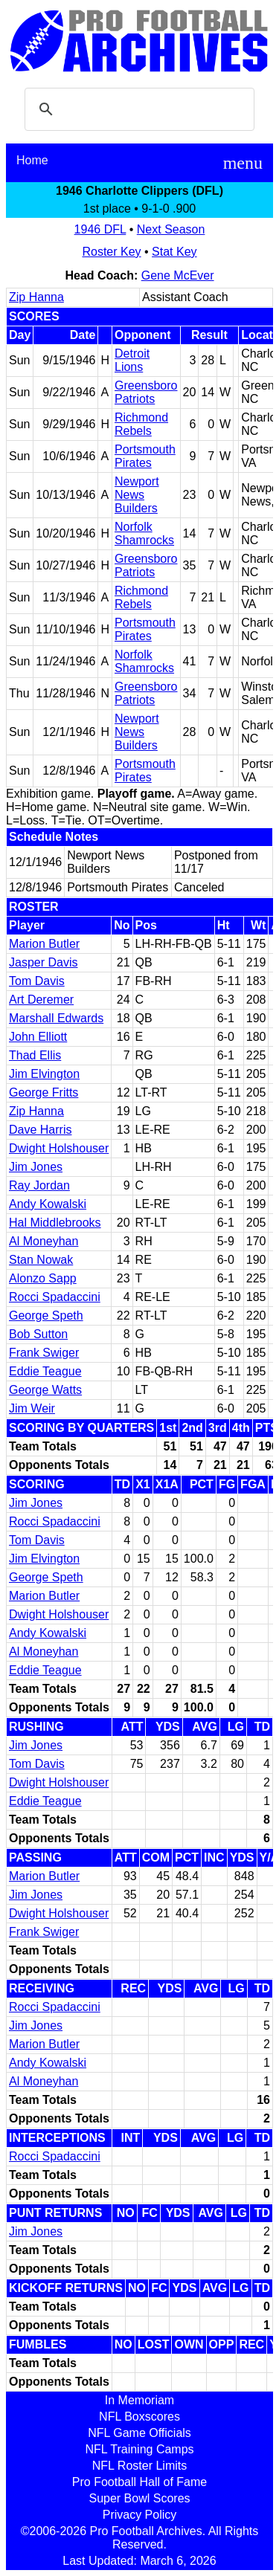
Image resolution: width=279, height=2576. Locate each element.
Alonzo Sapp (43, 1278)
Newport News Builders (137, 494)
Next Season (171, 229)
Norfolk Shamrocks (144, 533)
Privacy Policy (140, 2514)
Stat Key (174, 251)
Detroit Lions (132, 360)
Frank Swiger (44, 1352)
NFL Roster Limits (139, 2465)
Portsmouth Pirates (145, 456)
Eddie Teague (45, 1371)
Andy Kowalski (47, 1204)
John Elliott (38, 1036)
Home (32, 160)
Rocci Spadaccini (54, 1297)
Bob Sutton (38, 1334)
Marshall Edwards (56, 1018)
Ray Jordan (39, 1185)
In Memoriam (139, 2400)
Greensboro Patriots (146, 392)
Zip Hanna (36, 297)
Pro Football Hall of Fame (139, 2482)
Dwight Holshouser (59, 1148)
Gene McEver (177, 275)
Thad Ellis (35, 1055)
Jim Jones (35, 1167)
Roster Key (111, 251)
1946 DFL (100, 229)
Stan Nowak (41, 1259)
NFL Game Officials (139, 2433)
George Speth (46, 1315)
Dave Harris (40, 1129)
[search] (137, 109)
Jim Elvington (44, 1074)
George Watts (45, 1390)
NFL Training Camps (139, 2449)
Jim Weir (32, 1408)
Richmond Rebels (141, 424)
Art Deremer (41, 999)
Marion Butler (44, 943)
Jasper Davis (43, 962)
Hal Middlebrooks (55, 1222)
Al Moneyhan (43, 1241)
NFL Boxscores (139, 2416)
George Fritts (43, 1092)
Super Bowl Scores (139, 2498)
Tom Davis (37, 981)
